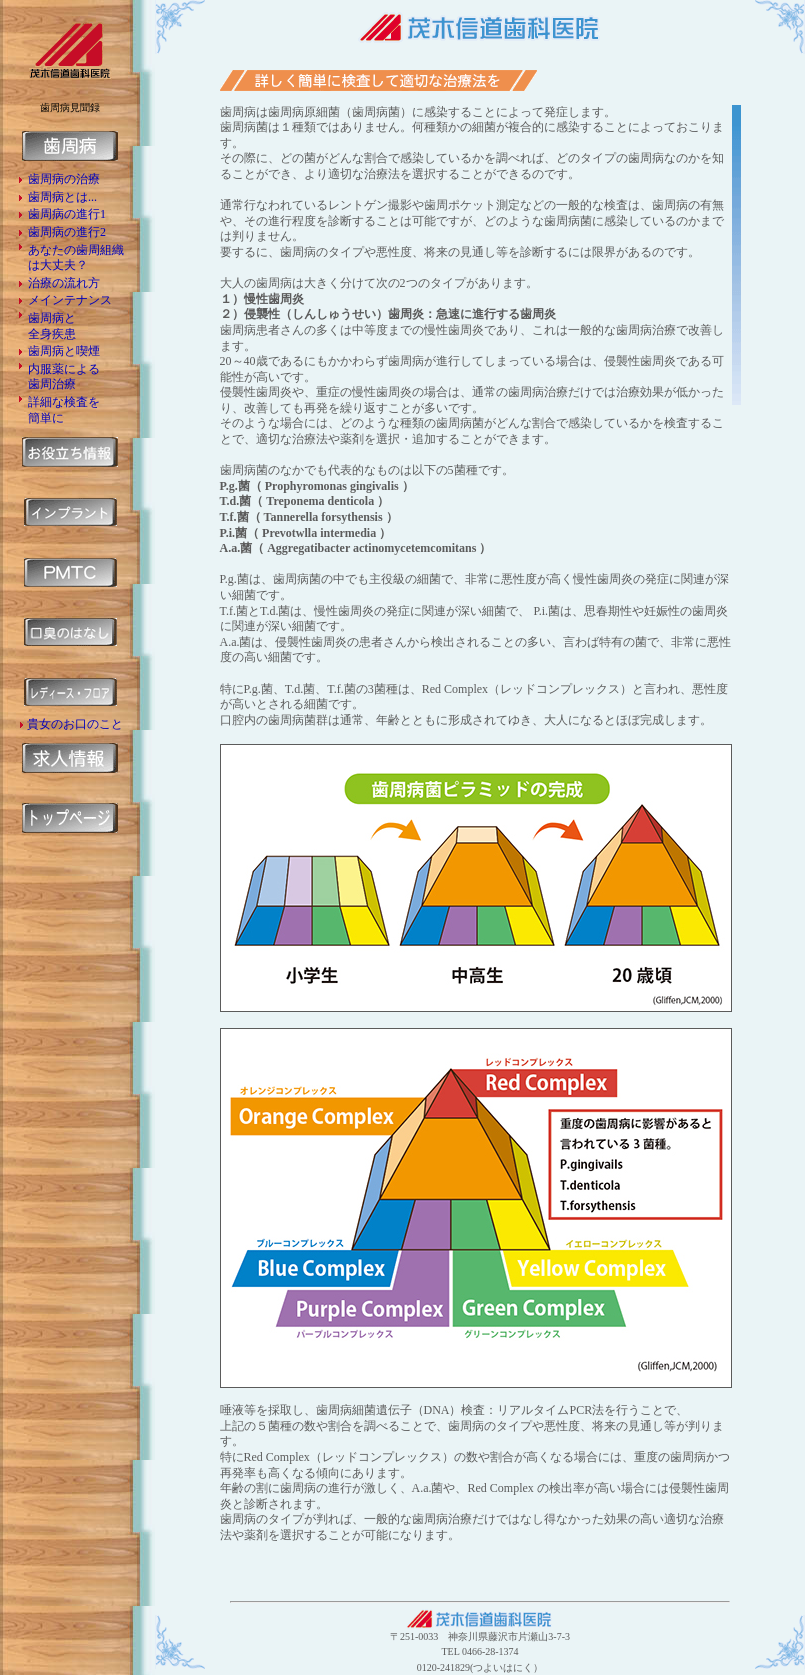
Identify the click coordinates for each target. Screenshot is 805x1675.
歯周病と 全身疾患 (52, 326)
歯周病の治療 (64, 179)
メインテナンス (70, 300)
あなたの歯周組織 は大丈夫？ (76, 258)
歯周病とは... (62, 197)
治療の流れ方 (64, 283)
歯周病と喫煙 (64, 351)
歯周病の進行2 (67, 232)
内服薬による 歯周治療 (64, 377)
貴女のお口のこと (75, 724)
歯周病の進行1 (67, 214)
